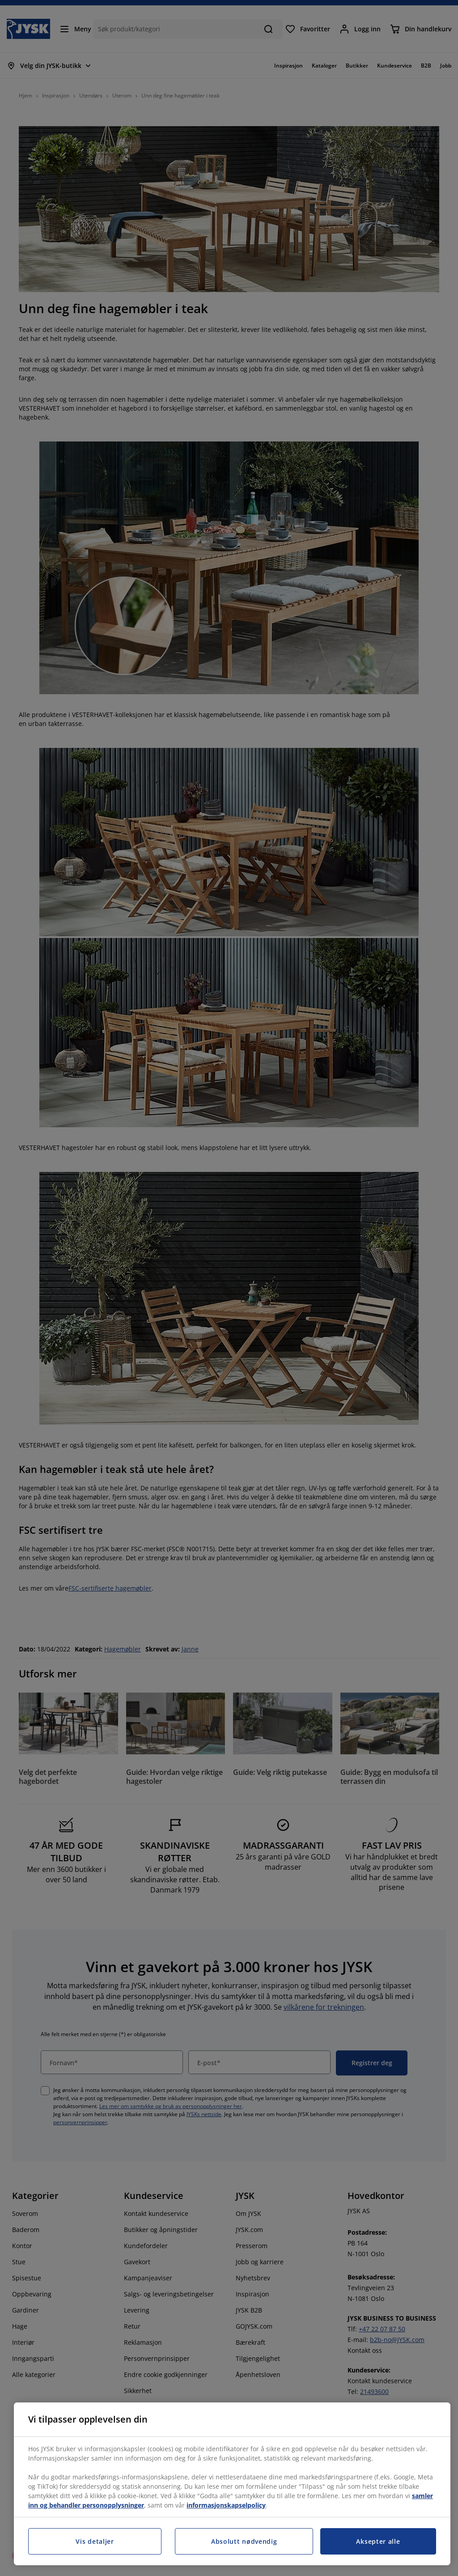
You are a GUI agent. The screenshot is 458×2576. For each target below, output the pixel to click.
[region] (232, 2483)
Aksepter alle (378, 2541)
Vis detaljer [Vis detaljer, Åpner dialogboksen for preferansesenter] (95, 2541)
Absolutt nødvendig (244, 2541)
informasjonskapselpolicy (226, 2505)
